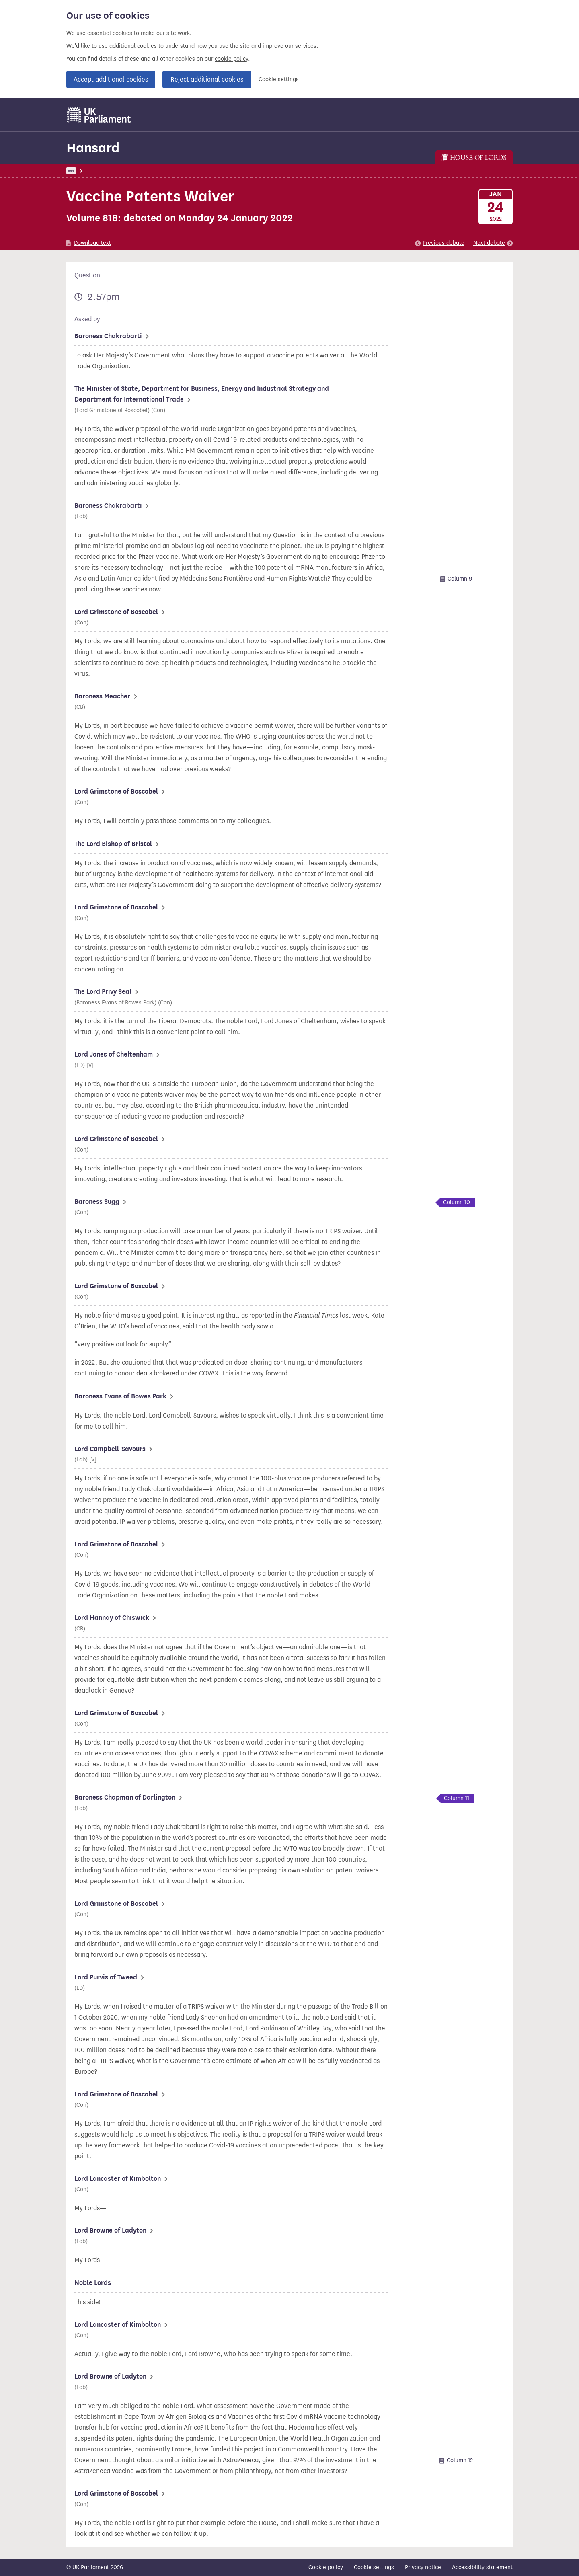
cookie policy (231, 58)
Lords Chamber (234, 170)
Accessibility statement (482, 2567)
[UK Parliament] (99, 114)
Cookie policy (325, 2567)
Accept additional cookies (111, 79)
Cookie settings (279, 79)
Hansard (92, 148)
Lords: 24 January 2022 (175, 170)
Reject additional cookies (206, 79)
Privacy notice (423, 2567)
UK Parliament (84, 170)
